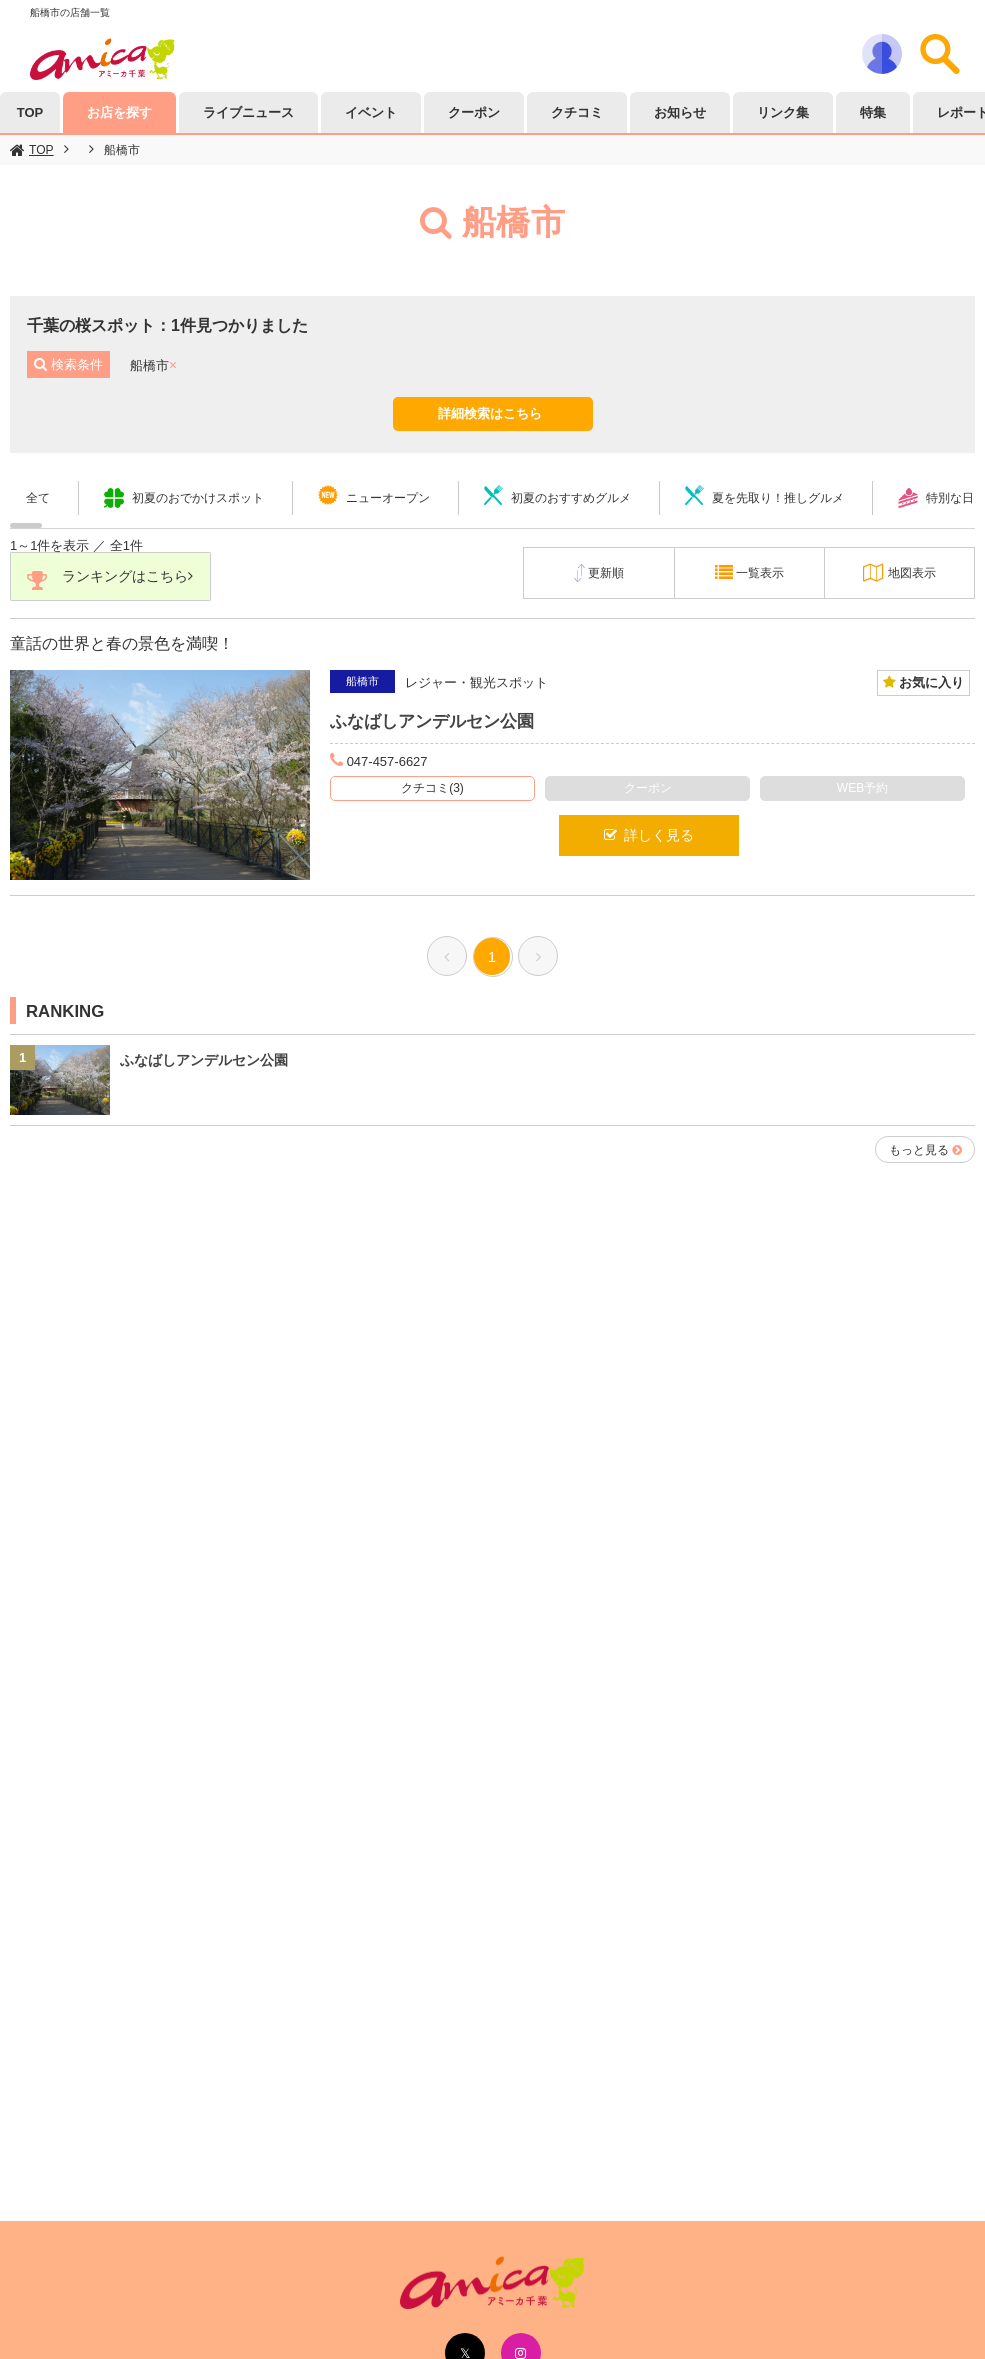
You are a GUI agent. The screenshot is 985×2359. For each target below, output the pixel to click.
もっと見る (919, 1150)
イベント (371, 112)
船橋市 (122, 150)
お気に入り (929, 683)
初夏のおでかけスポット (198, 498)
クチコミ (577, 112)
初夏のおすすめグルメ (571, 498)
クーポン (474, 112)
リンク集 (783, 112)
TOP (41, 150)
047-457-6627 (387, 761)
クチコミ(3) (432, 789)
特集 (873, 112)
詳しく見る (649, 836)
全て (38, 498)
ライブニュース (248, 112)
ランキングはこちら (111, 580)
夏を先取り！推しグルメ (778, 498)
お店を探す (119, 112)
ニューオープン (388, 498)
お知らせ (680, 112)
